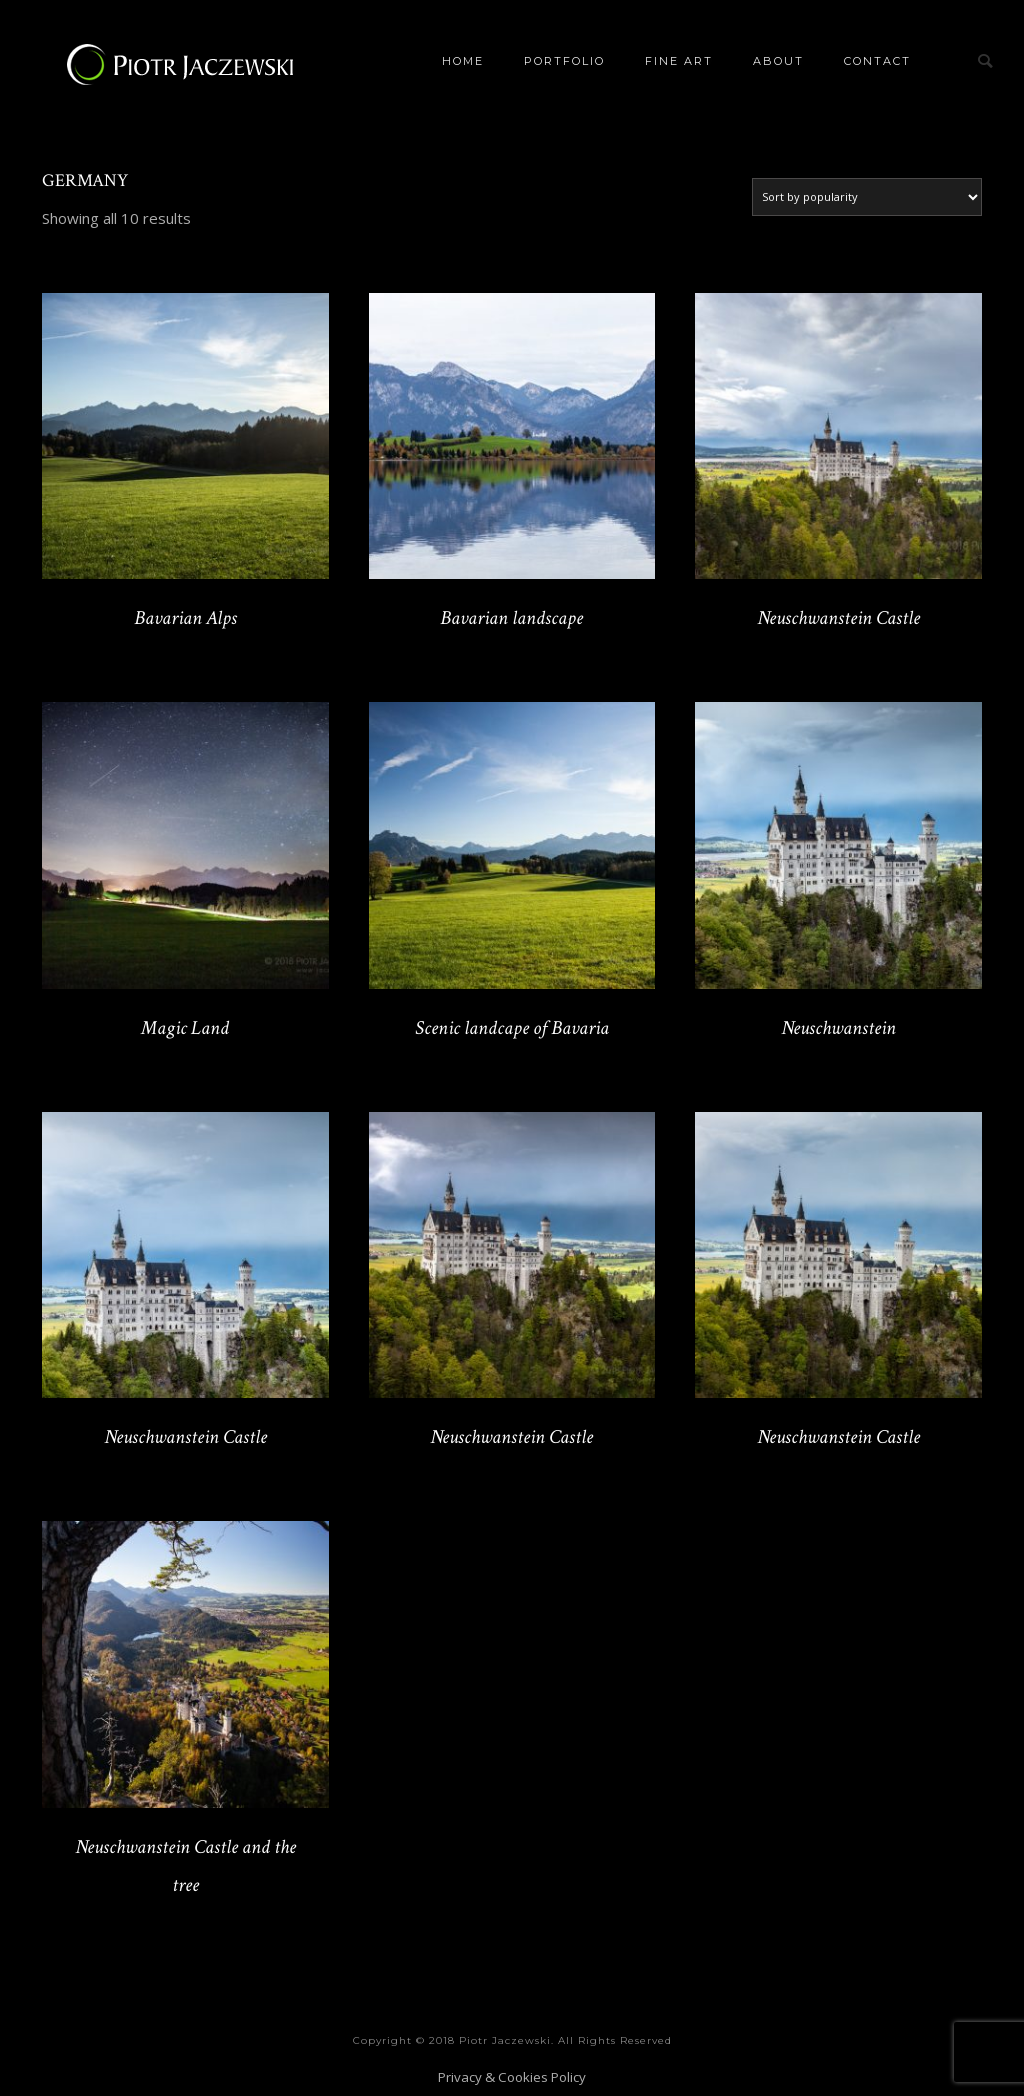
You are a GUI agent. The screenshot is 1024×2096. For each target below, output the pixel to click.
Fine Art (679, 61)
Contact (877, 61)
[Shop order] (867, 197)
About (778, 61)
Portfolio (564, 61)
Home (463, 61)
